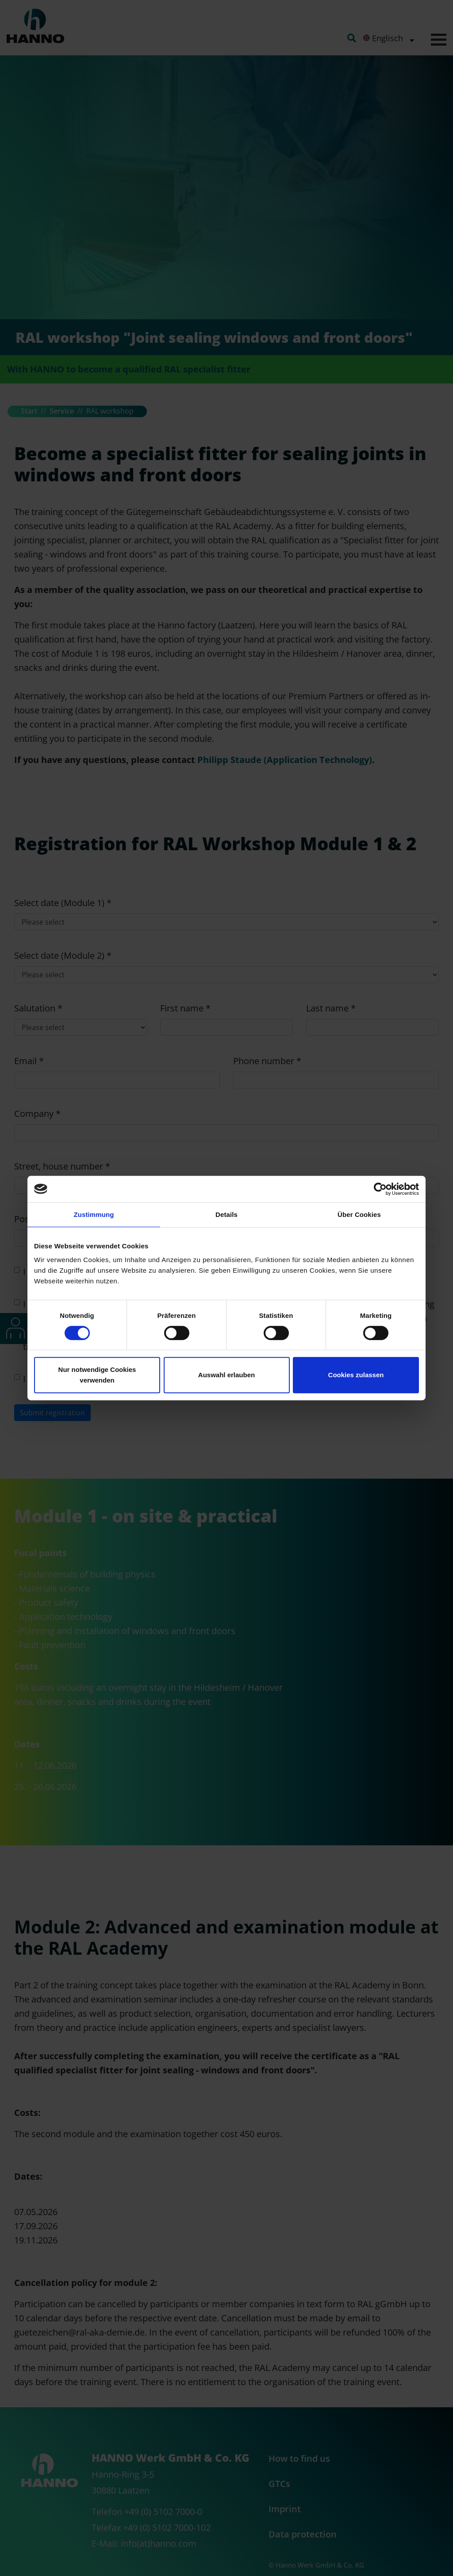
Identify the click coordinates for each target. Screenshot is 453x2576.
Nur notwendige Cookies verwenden (97, 1375)
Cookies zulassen (356, 1375)
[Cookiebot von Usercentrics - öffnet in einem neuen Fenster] (380, 1189)
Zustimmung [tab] (94, 1214)
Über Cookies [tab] (359, 1214)
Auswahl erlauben (226, 1375)
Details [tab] (226, 1214)
